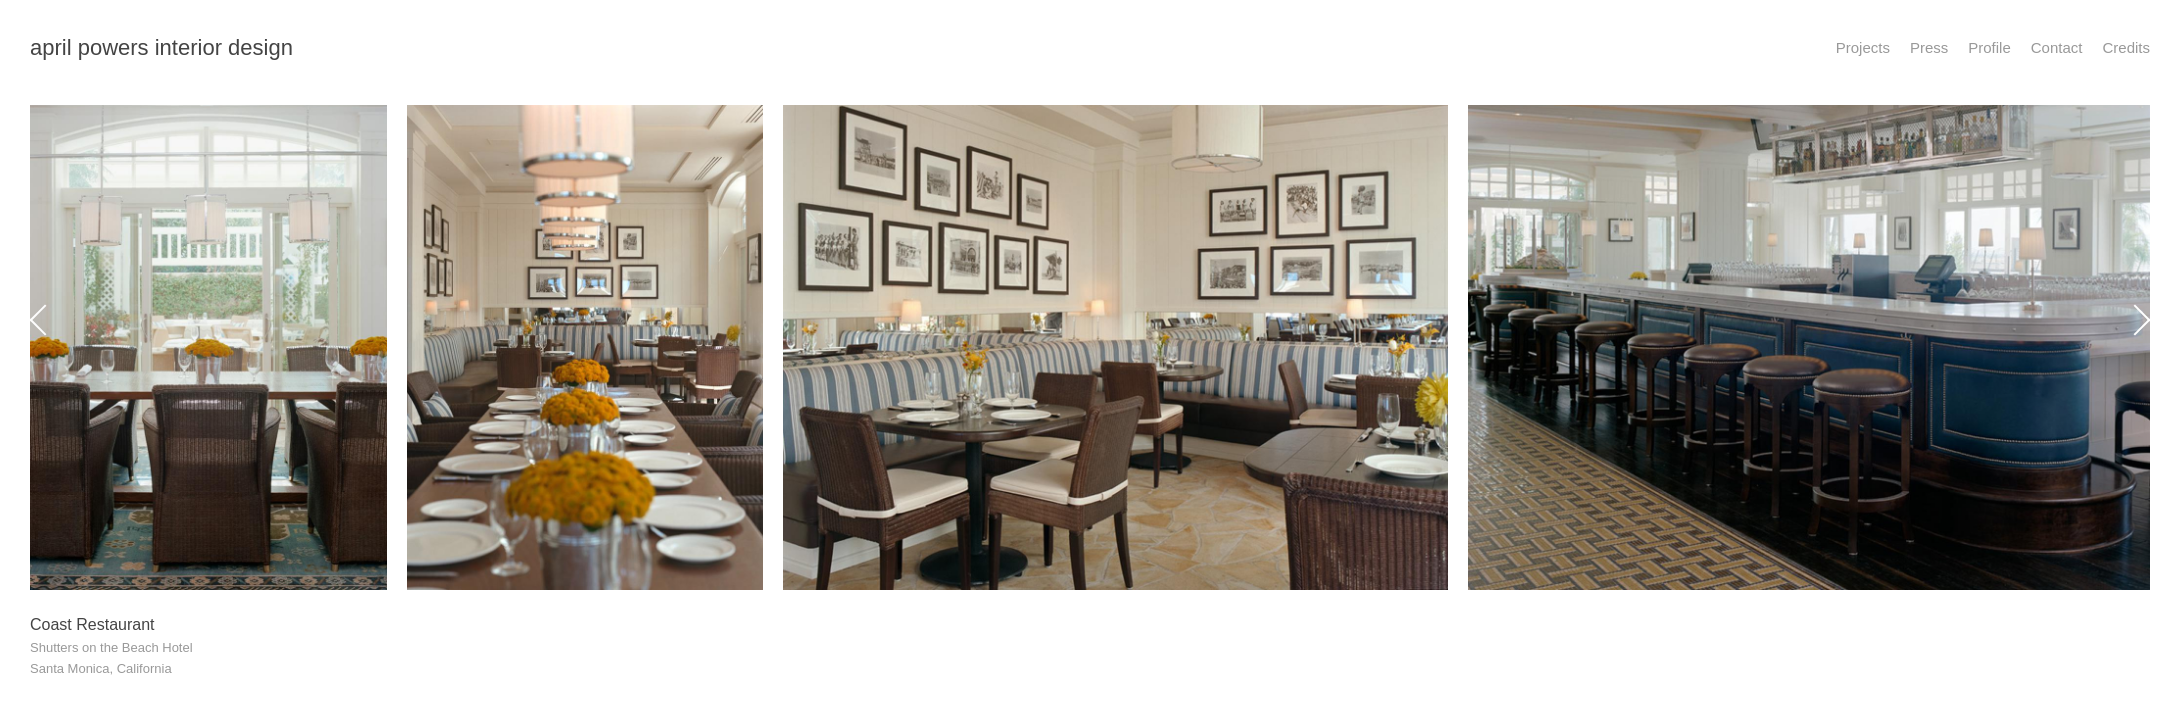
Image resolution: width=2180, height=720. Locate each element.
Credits (2126, 47)
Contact (2057, 47)
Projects (1863, 47)
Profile (1989, 47)
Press (1929, 47)
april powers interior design (161, 47)
